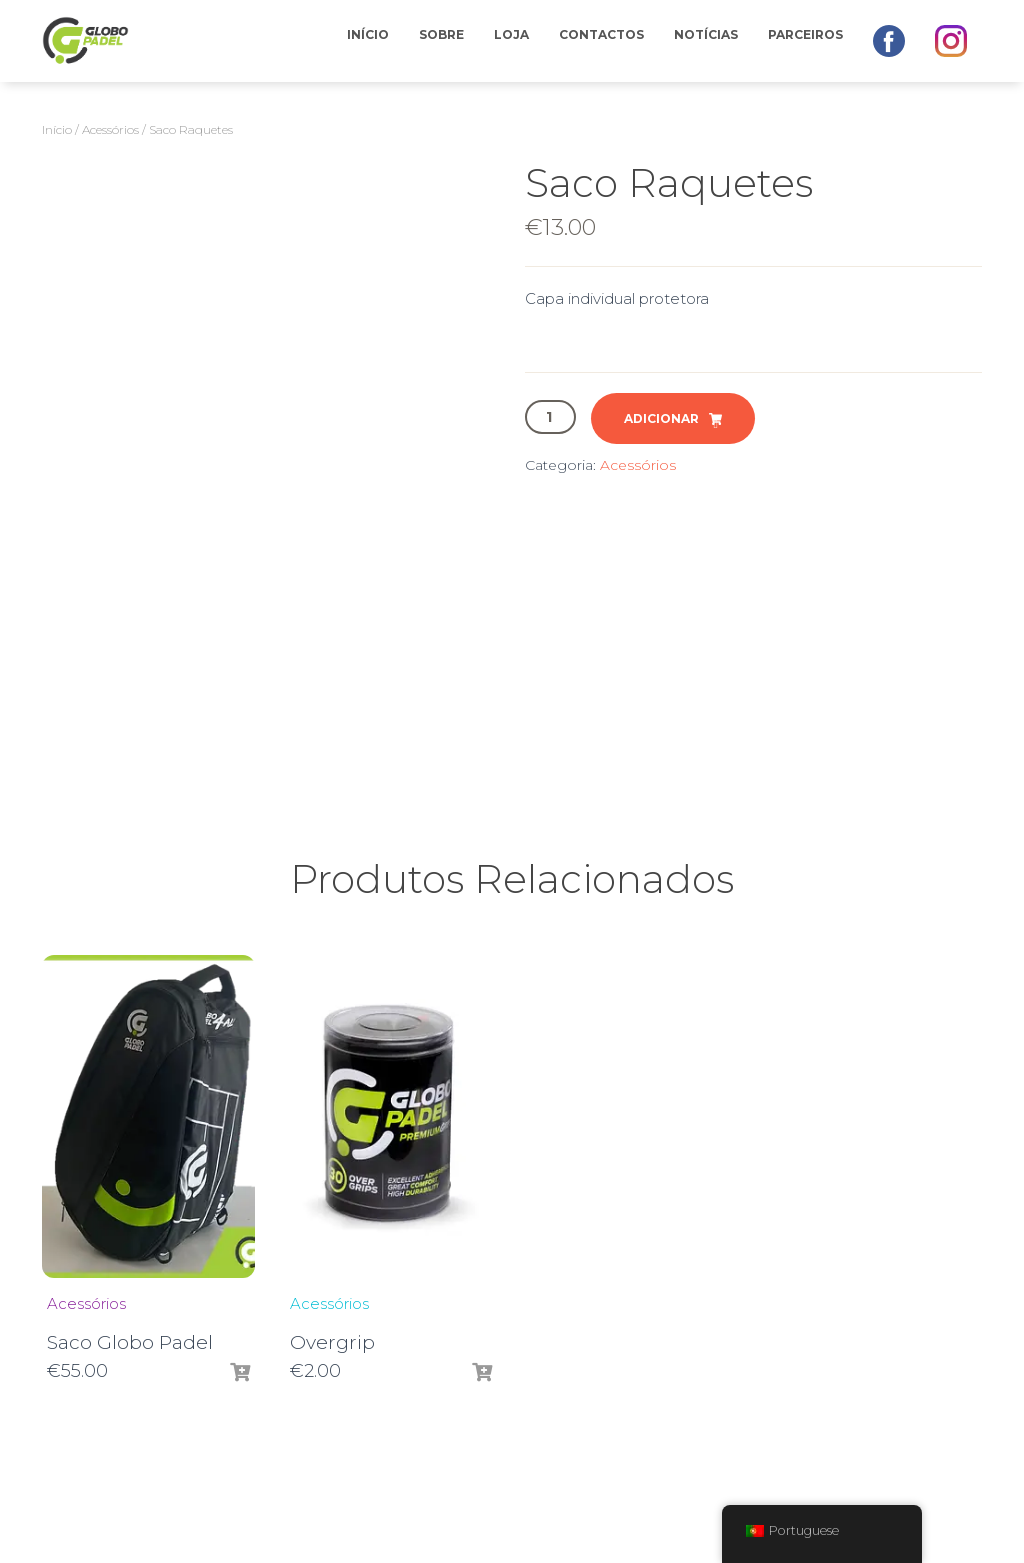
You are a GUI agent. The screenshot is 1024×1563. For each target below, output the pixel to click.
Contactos (601, 34)
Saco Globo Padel (130, 1342)
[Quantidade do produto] (550, 417)
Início (368, 34)
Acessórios (110, 129)
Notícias (706, 34)
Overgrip (332, 1342)
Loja (511, 34)
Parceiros (805, 34)
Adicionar (661, 418)
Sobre (441, 34)
